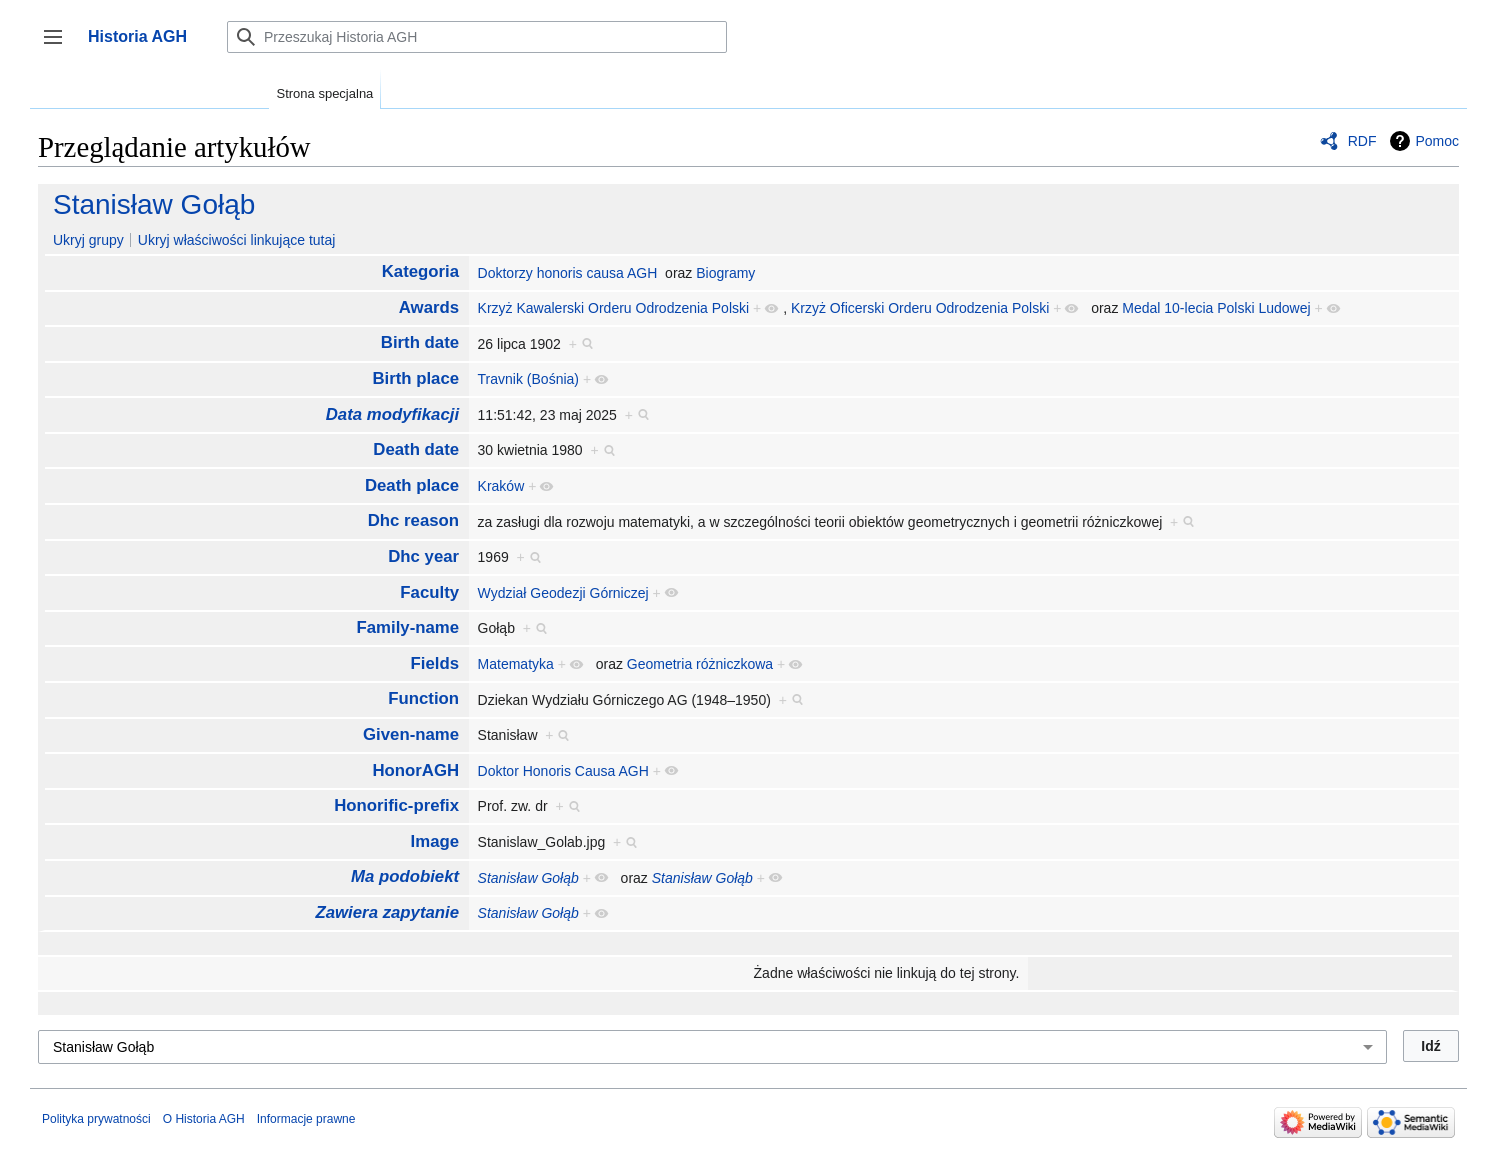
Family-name (408, 627)
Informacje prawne (306, 1119)
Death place (412, 485)
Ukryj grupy (88, 240)
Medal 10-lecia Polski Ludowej (1216, 308)
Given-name (411, 734)
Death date (416, 449)
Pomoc (1437, 141)
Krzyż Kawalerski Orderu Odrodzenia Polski (614, 308)
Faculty (429, 592)
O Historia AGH (204, 1119)
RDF (1362, 141)
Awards (429, 307)
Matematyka (516, 664)
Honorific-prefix (396, 805)
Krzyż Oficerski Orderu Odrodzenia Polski (920, 308)
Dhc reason (413, 520)
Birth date (420, 342)
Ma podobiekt (405, 876)
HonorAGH (415, 770)
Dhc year (423, 556)
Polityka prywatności (96, 1119)
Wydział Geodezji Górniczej (563, 593)
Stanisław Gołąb (154, 204)
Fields (435, 663)
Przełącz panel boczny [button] (59, 46)
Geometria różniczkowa (700, 664)
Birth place (415, 378)
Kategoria (420, 271)
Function (423, 698)
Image (435, 841)
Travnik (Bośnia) (528, 379)
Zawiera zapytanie (387, 912)
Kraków (501, 486)
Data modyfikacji (392, 414)
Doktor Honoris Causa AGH (563, 771)
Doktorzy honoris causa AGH (568, 273)
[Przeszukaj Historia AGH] (477, 37)
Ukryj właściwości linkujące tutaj (237, 240)
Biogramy (725, 273)
